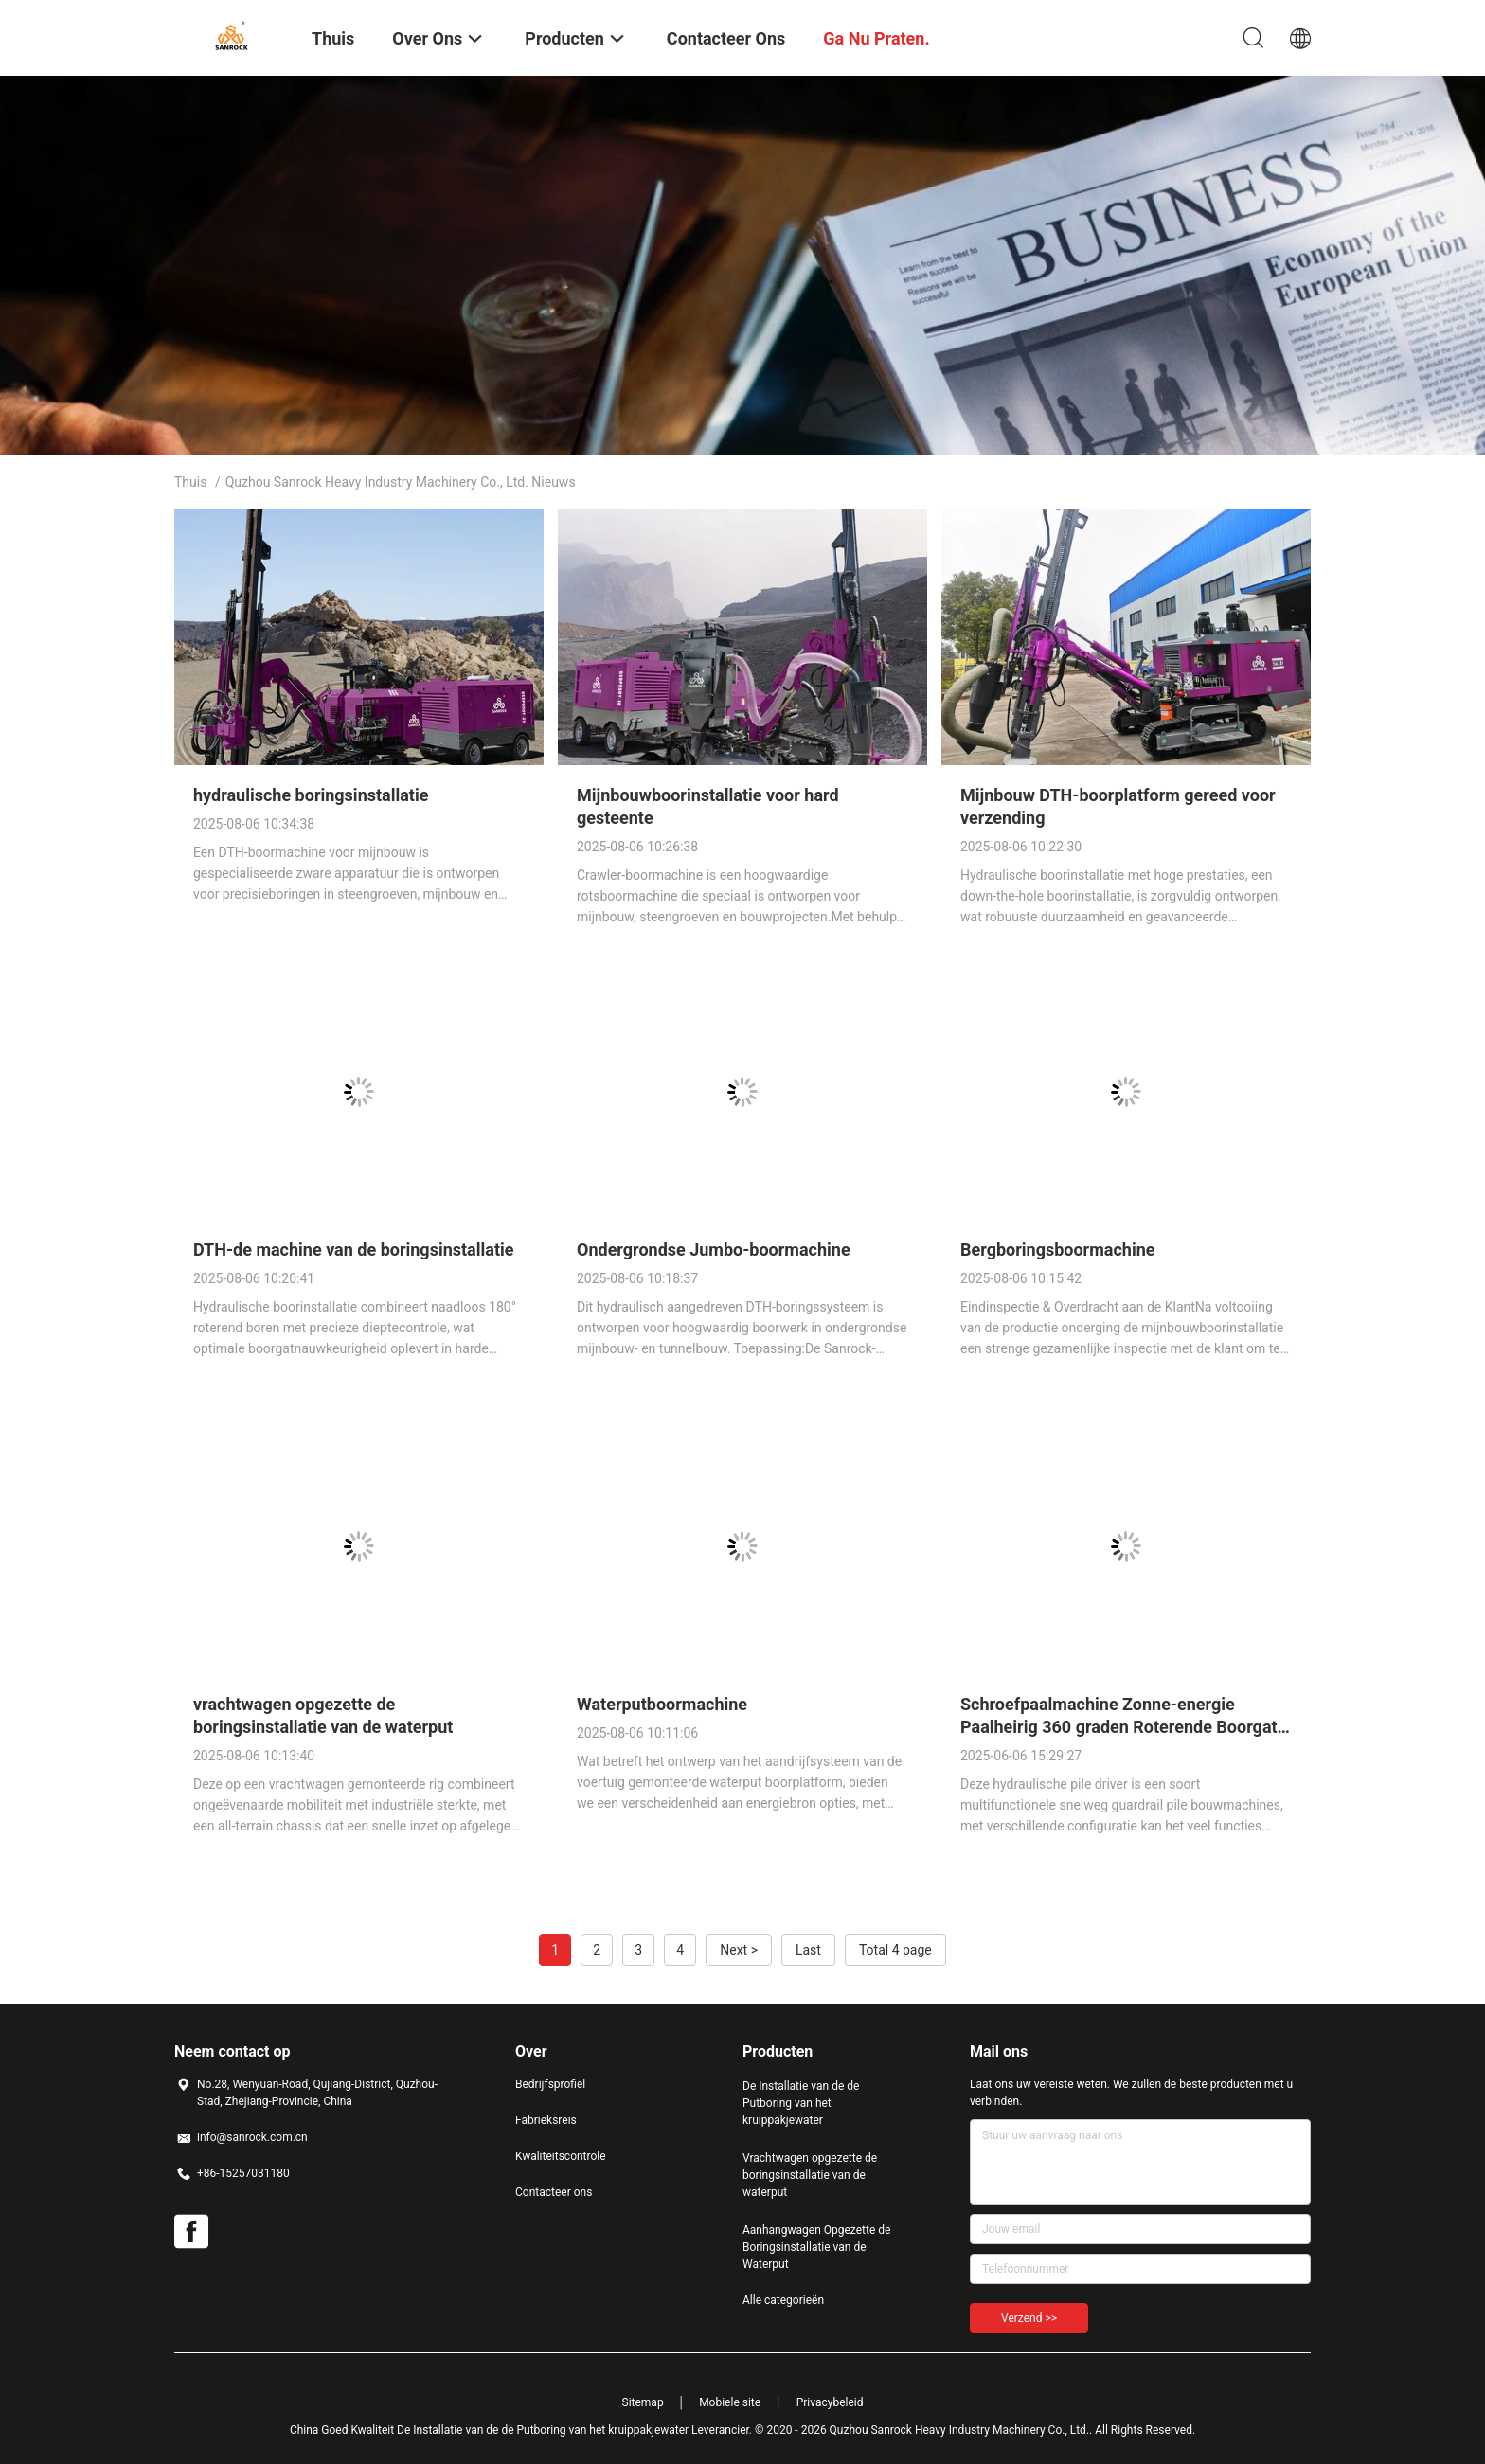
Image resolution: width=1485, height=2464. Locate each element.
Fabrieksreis (546, 2120)
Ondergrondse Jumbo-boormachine (713, 1249)
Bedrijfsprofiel (550, 2084)
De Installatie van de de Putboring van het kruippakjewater (800, 2103)
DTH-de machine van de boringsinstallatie (353, 1249)
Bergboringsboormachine (1057, 1249)
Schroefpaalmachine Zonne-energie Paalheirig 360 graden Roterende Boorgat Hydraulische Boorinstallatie (1119, 1726)
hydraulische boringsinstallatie (310, 795)
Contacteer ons (553, 2192)
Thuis (190, 482)
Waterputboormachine (662, 1704)
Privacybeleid (830, 2402)
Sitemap (643, 2402)
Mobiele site (729, 2402)
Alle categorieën (783, 2300)
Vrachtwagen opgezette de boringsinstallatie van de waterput (809, 2175)
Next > (739, 1949)
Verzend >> (1029, 2318)
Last (808, 1949)
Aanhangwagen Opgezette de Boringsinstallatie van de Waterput (816, 2247)
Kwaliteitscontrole (560, 2156)
